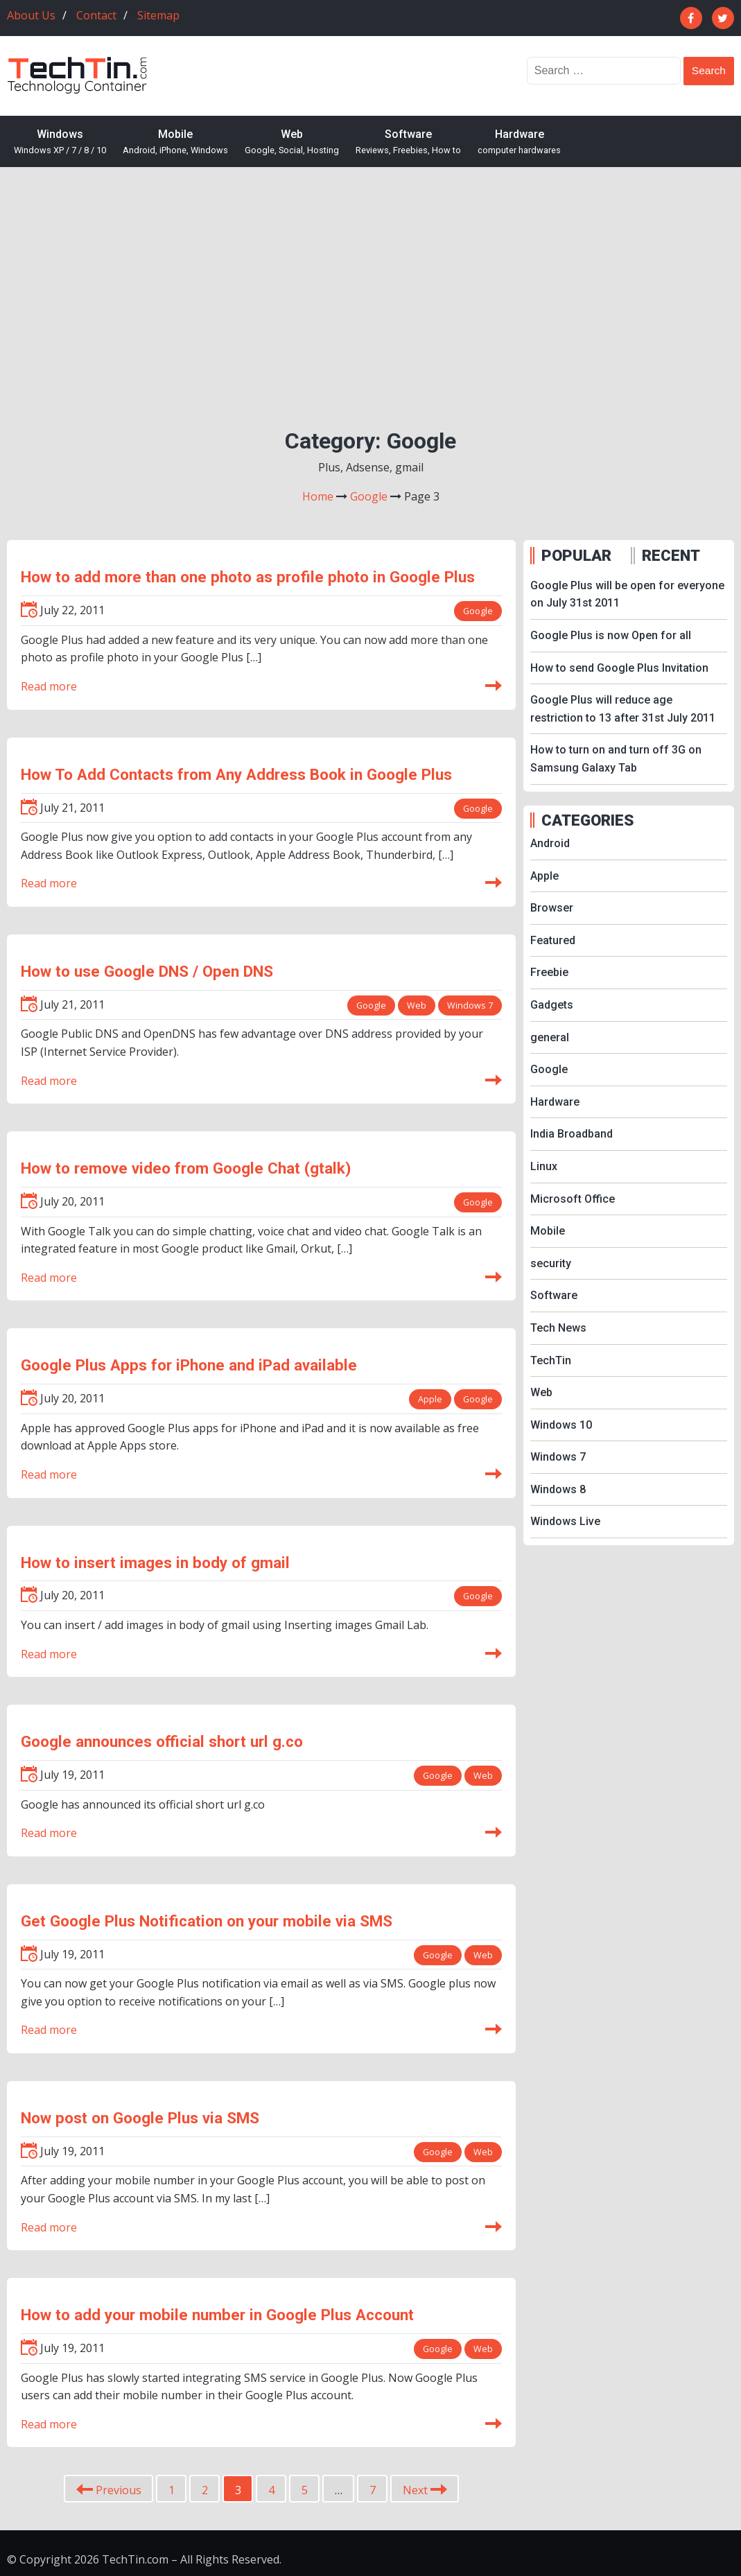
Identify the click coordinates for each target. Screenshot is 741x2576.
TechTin (550, 1360)
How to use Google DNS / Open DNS (147, 971)
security (550, 1263)
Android (550, 843)
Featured (552, 940)
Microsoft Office (572, 1199)
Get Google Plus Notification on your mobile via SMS (206, 1921)
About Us (31, 15)
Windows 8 (558, 1489)
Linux (543, 1166)
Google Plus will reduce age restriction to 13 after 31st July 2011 (622, 708)
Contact (96, 15)
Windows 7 (470, 1005)
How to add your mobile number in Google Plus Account (217, 2315)
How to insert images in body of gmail (155, 1563)
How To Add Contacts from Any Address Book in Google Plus (236, 774)
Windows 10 (561, 1424)
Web (292, 142)
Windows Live (565, 1521)
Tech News (558, 1327)
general (549, 1037)
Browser (551, 907)
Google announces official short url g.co (162, 1741)
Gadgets (551, 1004)
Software (408, 142)
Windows (60, 142)
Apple (429, 1399)
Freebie (549, 972)
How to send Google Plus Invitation (619, 668)
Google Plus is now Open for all (610, 635)
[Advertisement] (370, 285)
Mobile (175, 142)
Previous (108, 2490)
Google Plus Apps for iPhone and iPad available (189, 1365)
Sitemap (158, 15)
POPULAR (576, 555)
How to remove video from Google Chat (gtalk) (186, 1168)
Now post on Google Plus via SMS (140, 2118)
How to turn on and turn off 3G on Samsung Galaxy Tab (615, 758)
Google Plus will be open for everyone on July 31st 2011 (627, 594)
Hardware (519, 142)
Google (477, 610)
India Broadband (571, 1133)
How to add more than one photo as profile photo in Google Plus (248, 577)
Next (425, 2490)
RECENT (671, 555)
